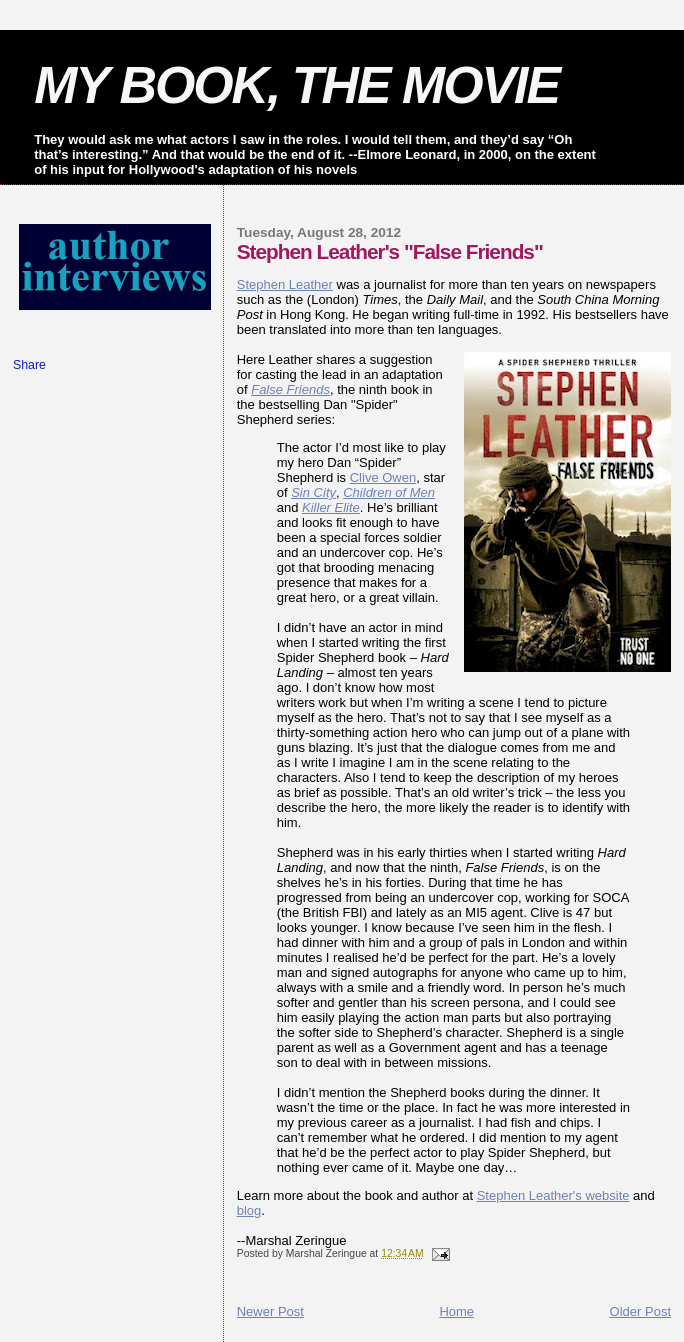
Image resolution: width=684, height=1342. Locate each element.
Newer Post (270, 1311)
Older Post (640, 1311)
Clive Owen (383, 477)
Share (29, 365)
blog (249, 1210)
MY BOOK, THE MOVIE (296, 85)
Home (456, 1311)
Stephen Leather (285, 284)
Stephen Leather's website (553, 1195)
